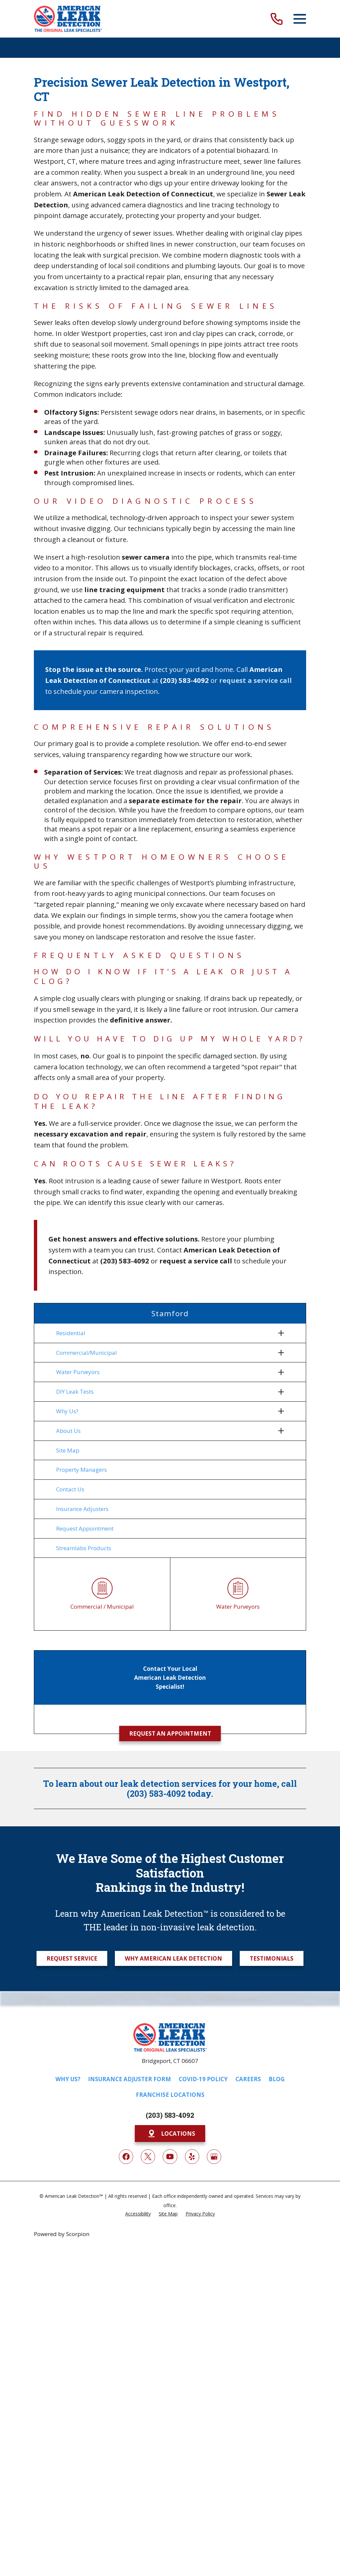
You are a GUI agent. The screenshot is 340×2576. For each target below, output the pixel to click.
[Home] (68, 19)
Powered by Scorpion (61, 2236)
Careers (248, 2081)
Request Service (71, 1960)
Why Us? (67, 2081)
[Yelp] (192, 2158)
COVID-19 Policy (203, 2081)
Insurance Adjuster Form (129, 2081)
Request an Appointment (170, 1735)
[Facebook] (126, 2158)
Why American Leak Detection (173, 1960)
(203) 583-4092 (170, 2117)
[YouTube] (170, 2158)
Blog (277, 2081)
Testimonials (272, 1960)
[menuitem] (165, 1333)
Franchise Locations (170, 2096)
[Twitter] (148, 2158)
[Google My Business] (214, 2158)
